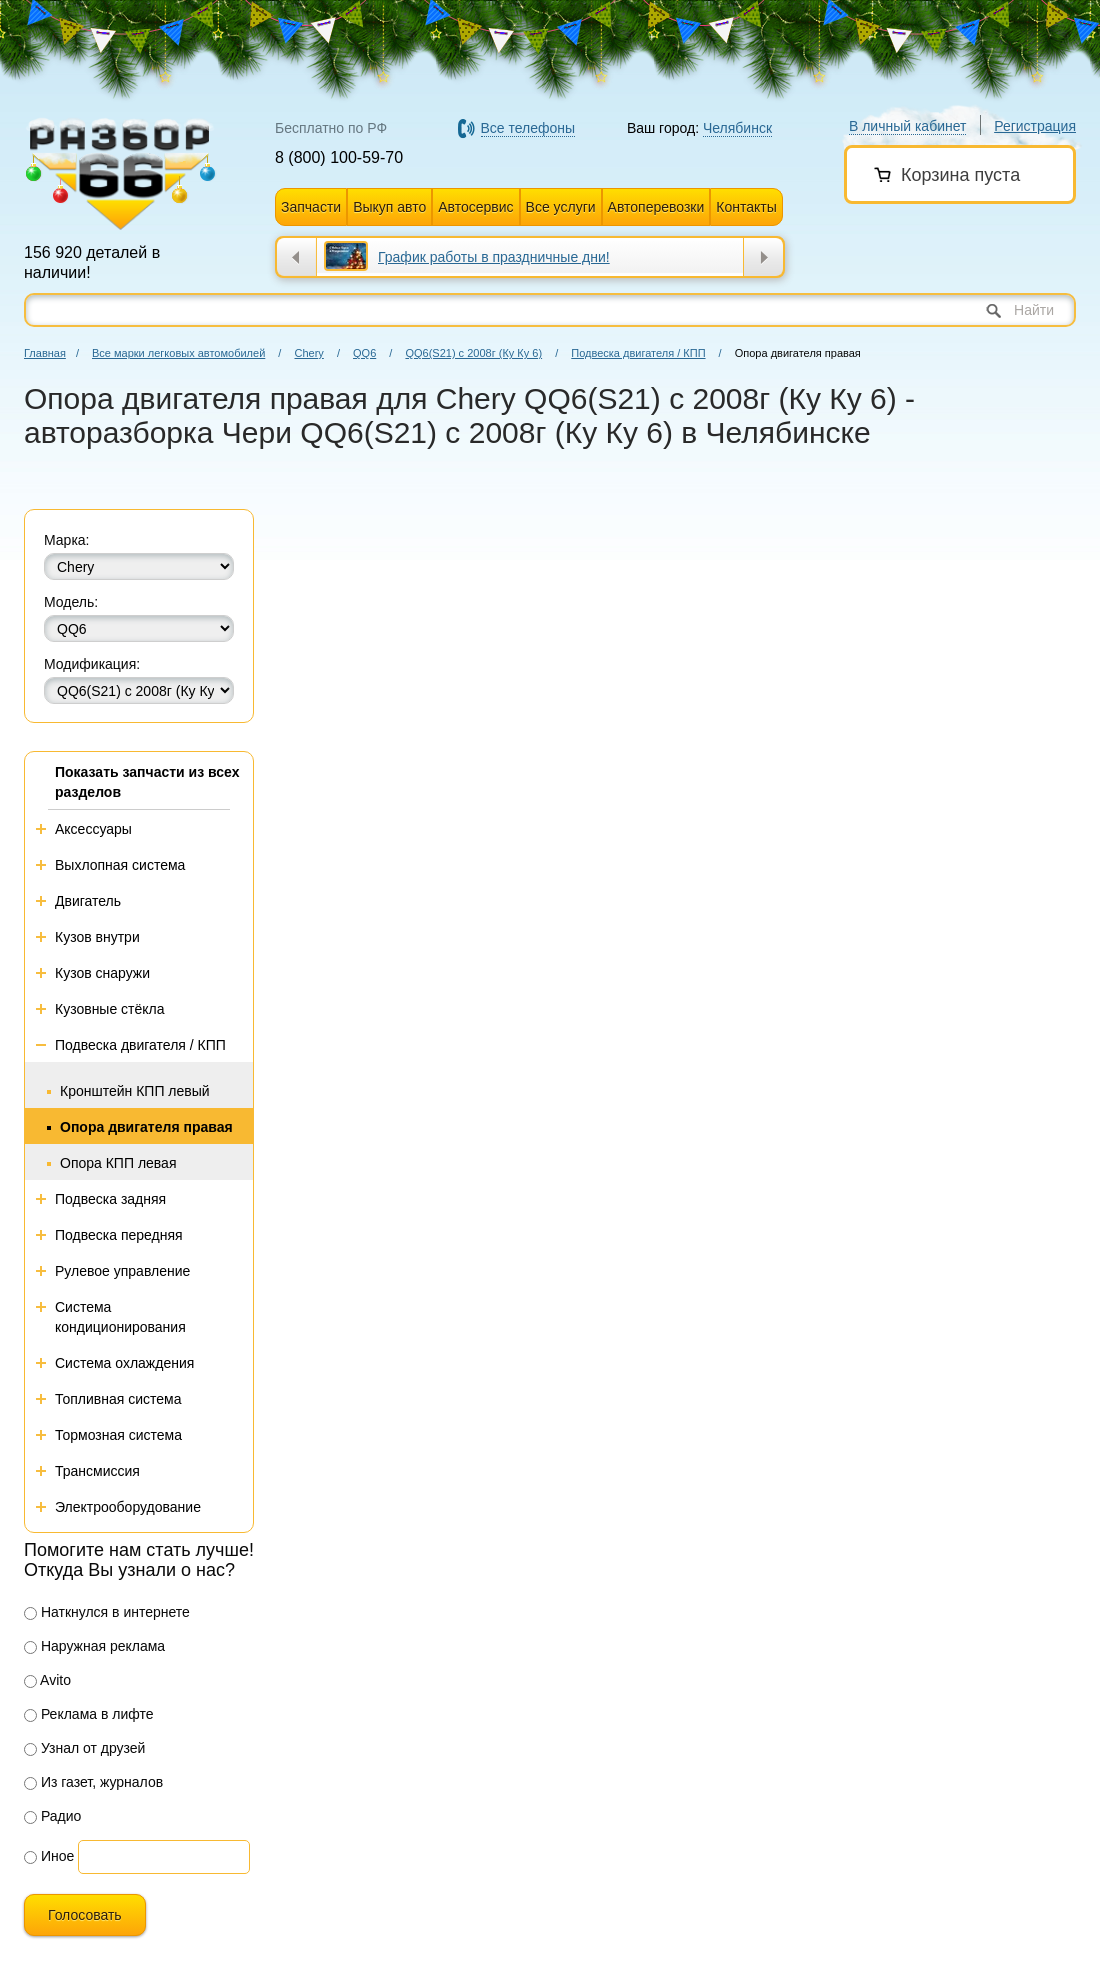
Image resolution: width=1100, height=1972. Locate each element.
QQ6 (364, 353)
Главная (45, 353)
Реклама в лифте (89, 1714)
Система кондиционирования (120, 1317)
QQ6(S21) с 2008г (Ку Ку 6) (473, 353)
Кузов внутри (97, 937)
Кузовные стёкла (110, 1009)
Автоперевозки (656, 207)
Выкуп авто (389, 207)
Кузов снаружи (102, 973)
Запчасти (311, 207)
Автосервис (475, 207)
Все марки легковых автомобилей (178, 353)
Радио (52, 1816)
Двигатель (88, 901)
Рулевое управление (122, 1271)
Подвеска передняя (119, 1235)
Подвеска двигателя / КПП (638, 353)
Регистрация (1035, 126)
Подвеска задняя (110, 1199)
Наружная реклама (94, 1646)
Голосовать (85, 1915)
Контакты (746, 207)
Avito (47, 1680)
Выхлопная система (120, 865)
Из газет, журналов (93, 1782)
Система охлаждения (124, 1363)
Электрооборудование (128, 1507)
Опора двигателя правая (146, 1127)
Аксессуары (93, 829)
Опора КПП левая (118, 1163)
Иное (49, 1856)
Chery (308, 353)
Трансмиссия (97, 1471)
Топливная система (118, 1399)
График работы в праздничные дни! (494, 257)
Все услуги (561, 207)
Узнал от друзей (84, 1748)
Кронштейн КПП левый (135, 1091)
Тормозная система (118, 1435)
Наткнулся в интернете (107, 1612)
